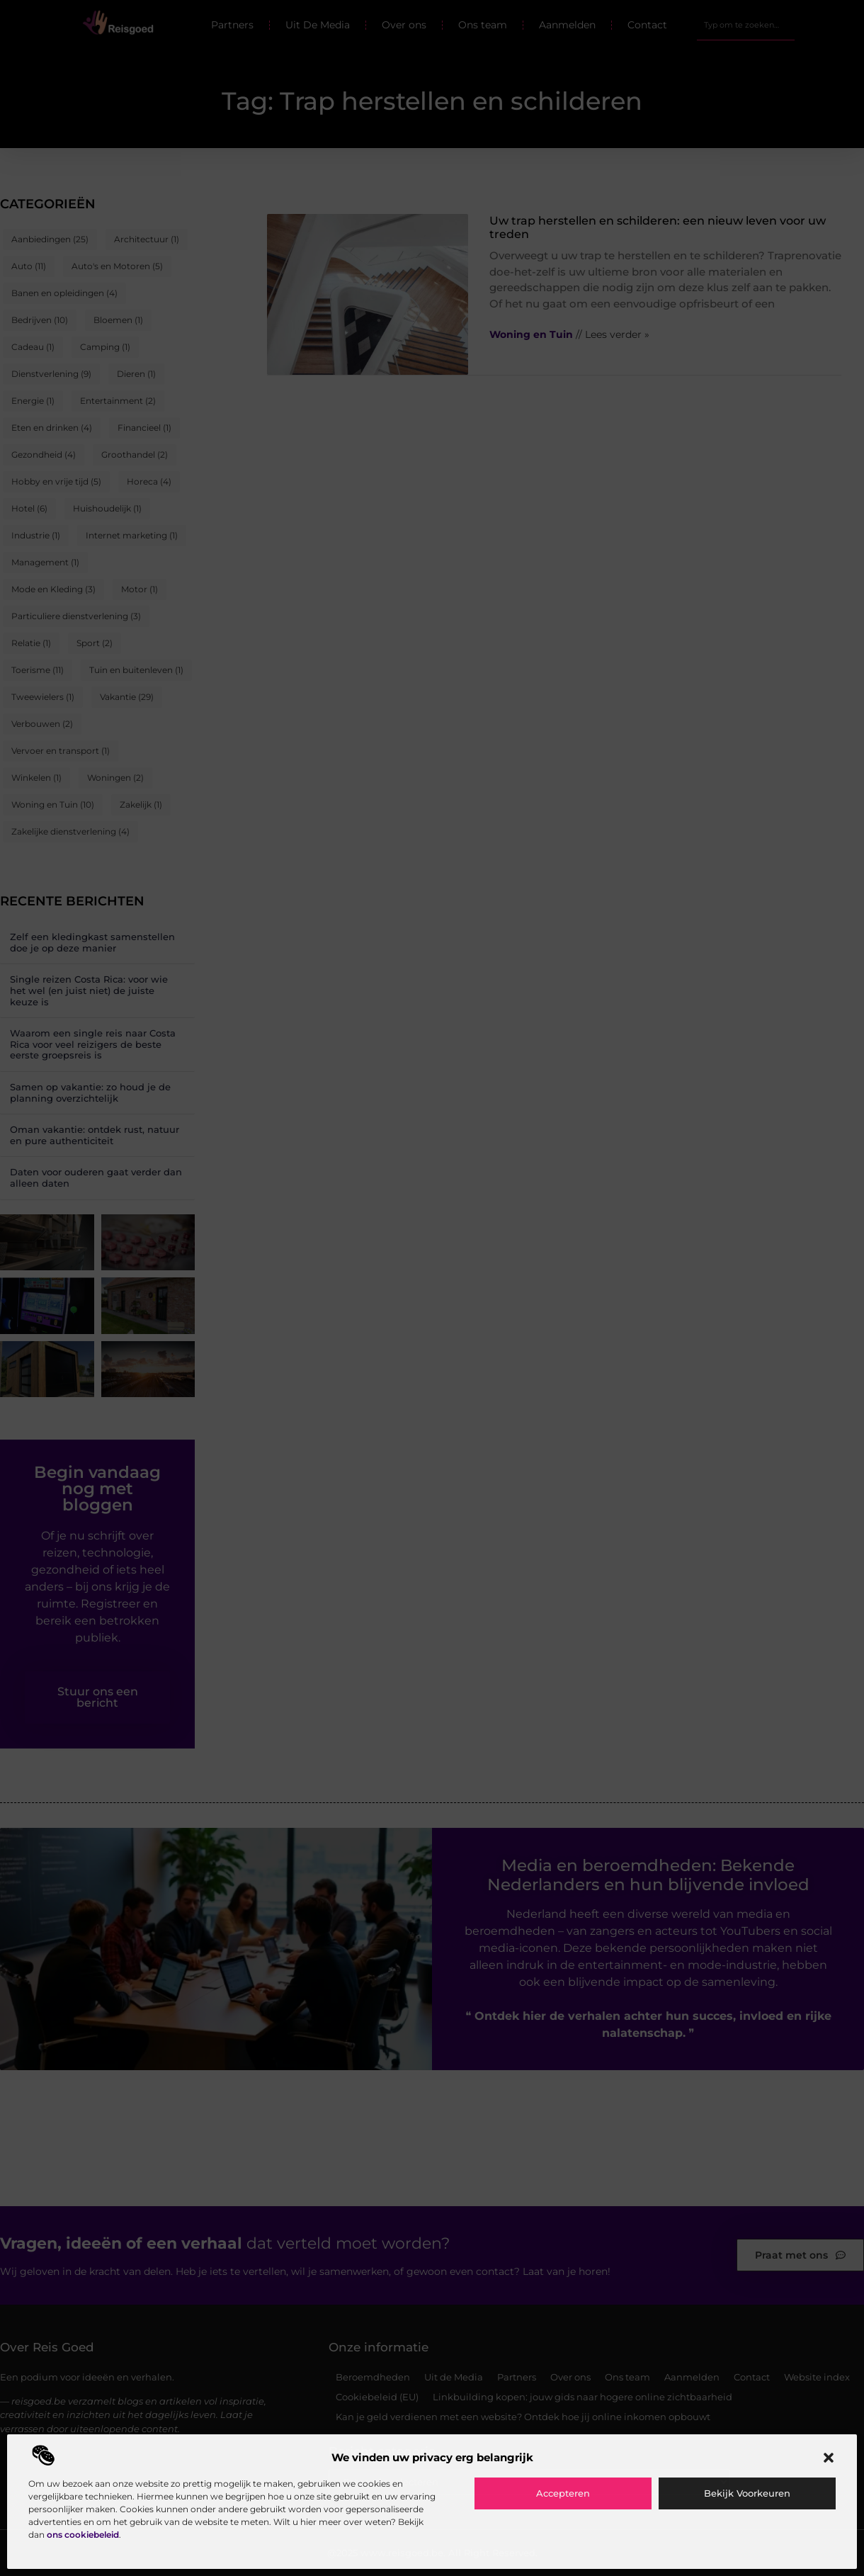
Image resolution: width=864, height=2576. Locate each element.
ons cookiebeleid (83, 2534)
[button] (829, 2458)
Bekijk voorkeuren (747, 2493)
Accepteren (563, 2493)
